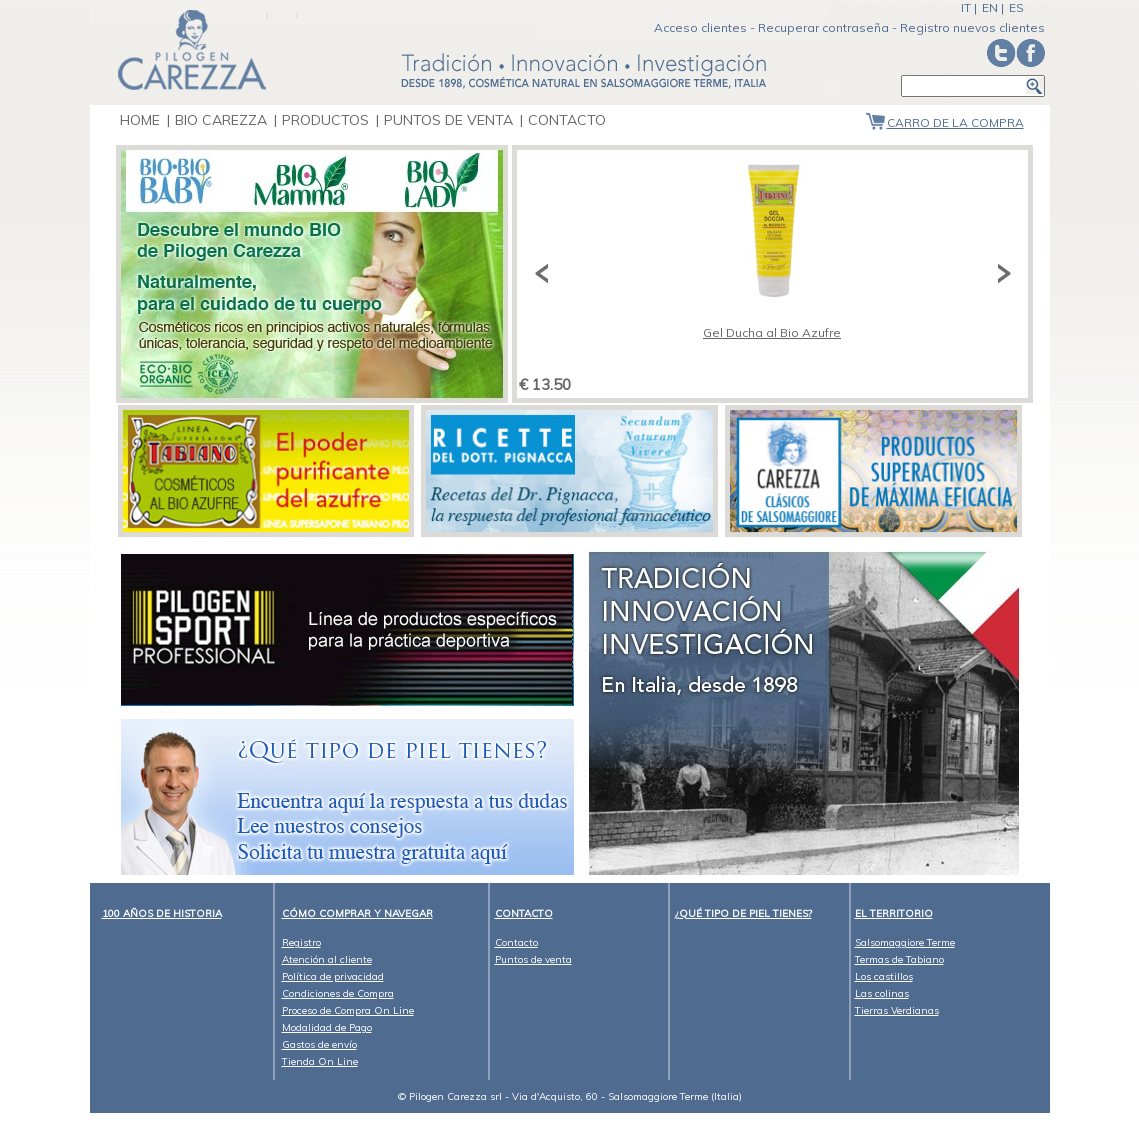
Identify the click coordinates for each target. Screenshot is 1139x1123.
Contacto (567, 120)
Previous (543, 273)
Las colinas (882, 993)
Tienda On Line (320, 1061)
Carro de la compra (955, 122)
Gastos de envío (319, 1044)
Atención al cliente (327, 959)
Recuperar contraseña (823, 27)
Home (140, 120)
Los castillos (884, 976)
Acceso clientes (700, 27)
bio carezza (221, 120)
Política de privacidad (333, 976)
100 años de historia (162, 913)
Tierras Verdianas (897, 1010)
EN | (993, 7)
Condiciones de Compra (338, 993)
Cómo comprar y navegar (357, 913)
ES (1016, 7)
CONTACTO (524, 913)
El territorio (894, 913)
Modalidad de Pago (327, 1027)
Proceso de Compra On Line (348, 1010)
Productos (325, 120)
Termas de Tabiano (899, 959)
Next (1001, 273)
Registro (301, 942)
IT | (969, 7)
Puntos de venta (450, 120)
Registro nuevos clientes (972, 27)
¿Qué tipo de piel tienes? (743, 913)
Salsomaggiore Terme (905, 942)
